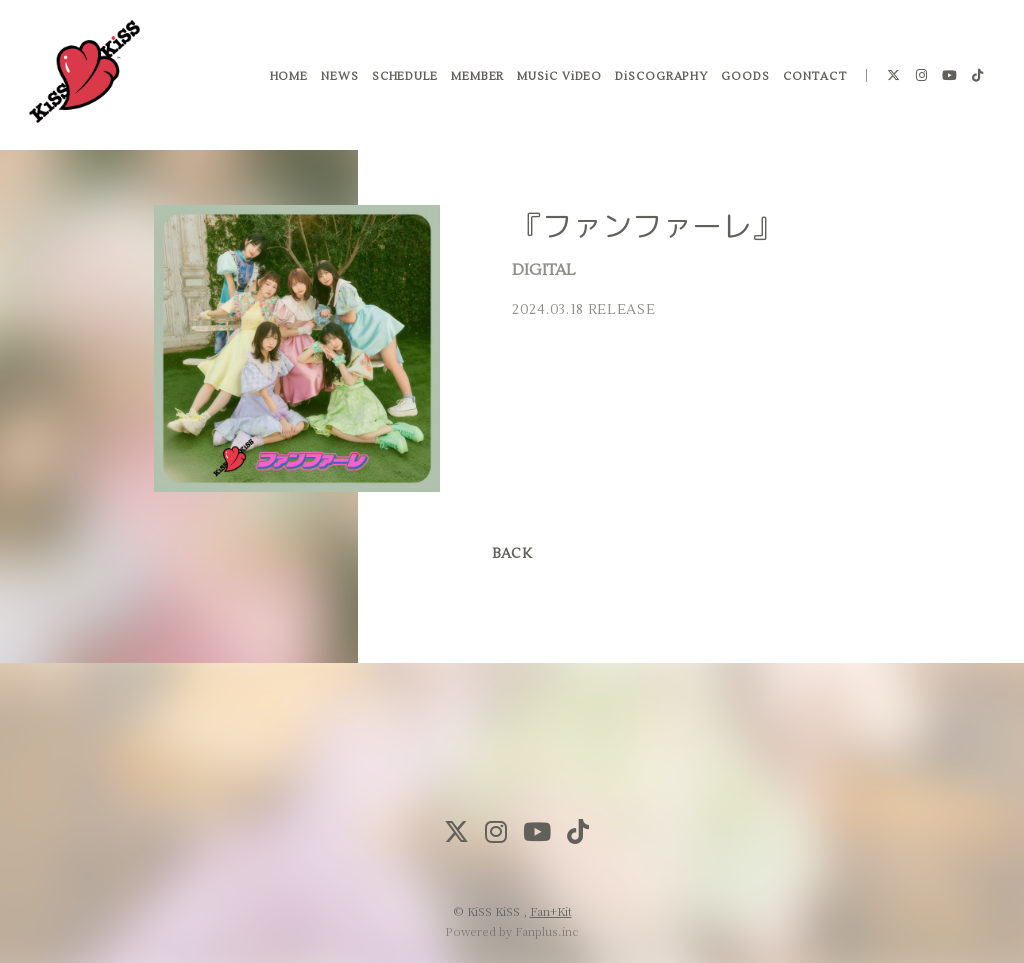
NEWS (339, 79)
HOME (287, 79)
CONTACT (813, 79)
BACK (512, 554)
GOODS (744, 79)
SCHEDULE (403, 79)
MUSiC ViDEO (558, 79)
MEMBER (475, 79)
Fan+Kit (551, 911)
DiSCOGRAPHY (660, 79)
